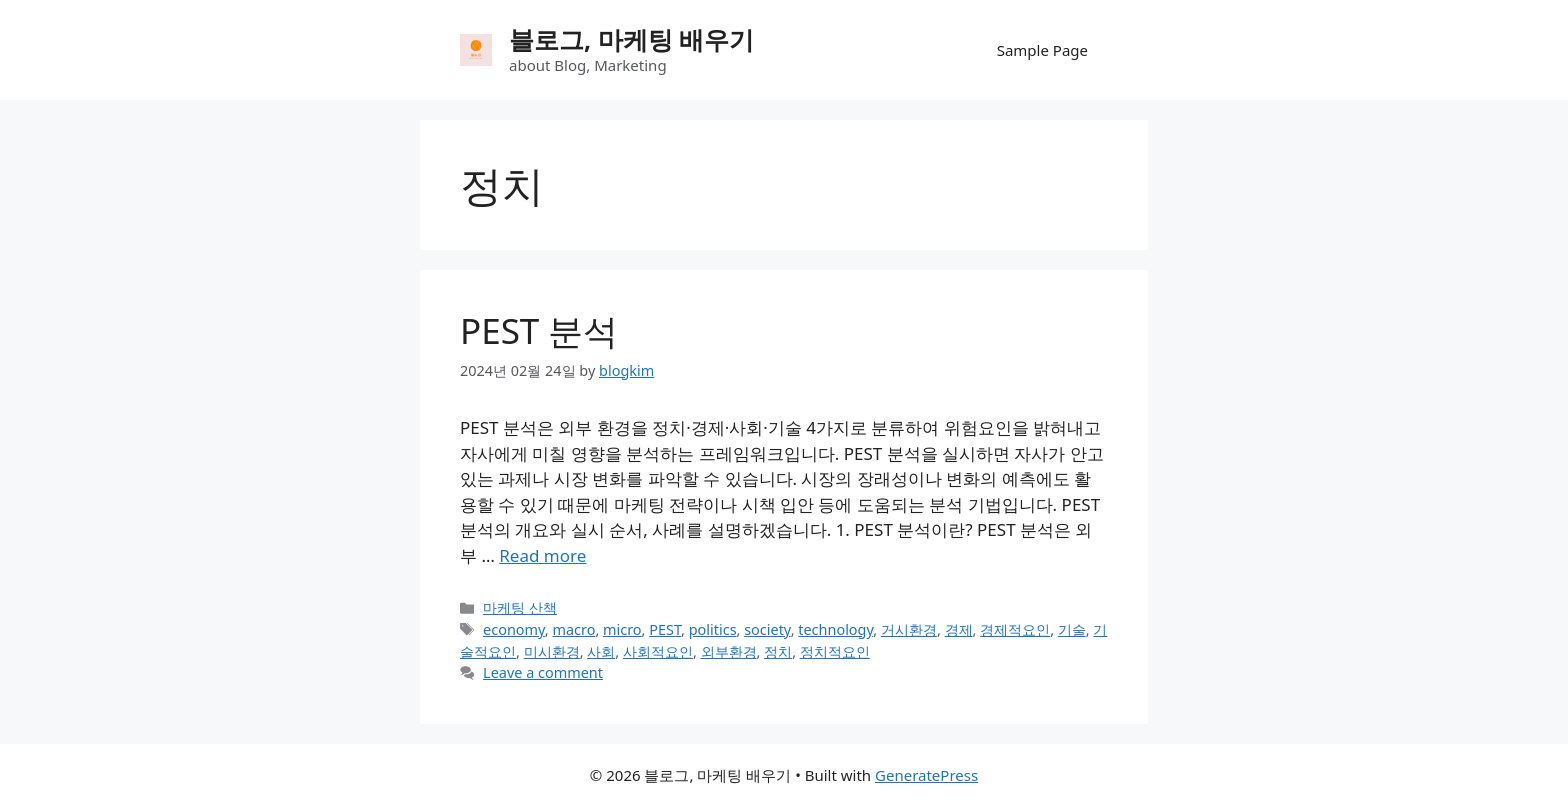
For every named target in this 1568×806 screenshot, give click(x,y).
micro (622, 629)
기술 (1072, 629)
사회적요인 (658, 651)
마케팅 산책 (520, 607)
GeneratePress (926, 775)
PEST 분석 (539, 330)
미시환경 (552, 651)
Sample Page (1042, 50)
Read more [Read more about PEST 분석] (542, 555)
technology (835, 629)
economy (514, 629)
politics (713, 629)
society (767, 629)
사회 (601, 651)
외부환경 (729, 651)
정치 (778, 651)
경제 (959, 629)
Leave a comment (543, 672)
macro (573, 629)
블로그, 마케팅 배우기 (631, 39)
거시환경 (909, 629)
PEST (665, 629)
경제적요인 (1015, 629)
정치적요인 (835, 651)
